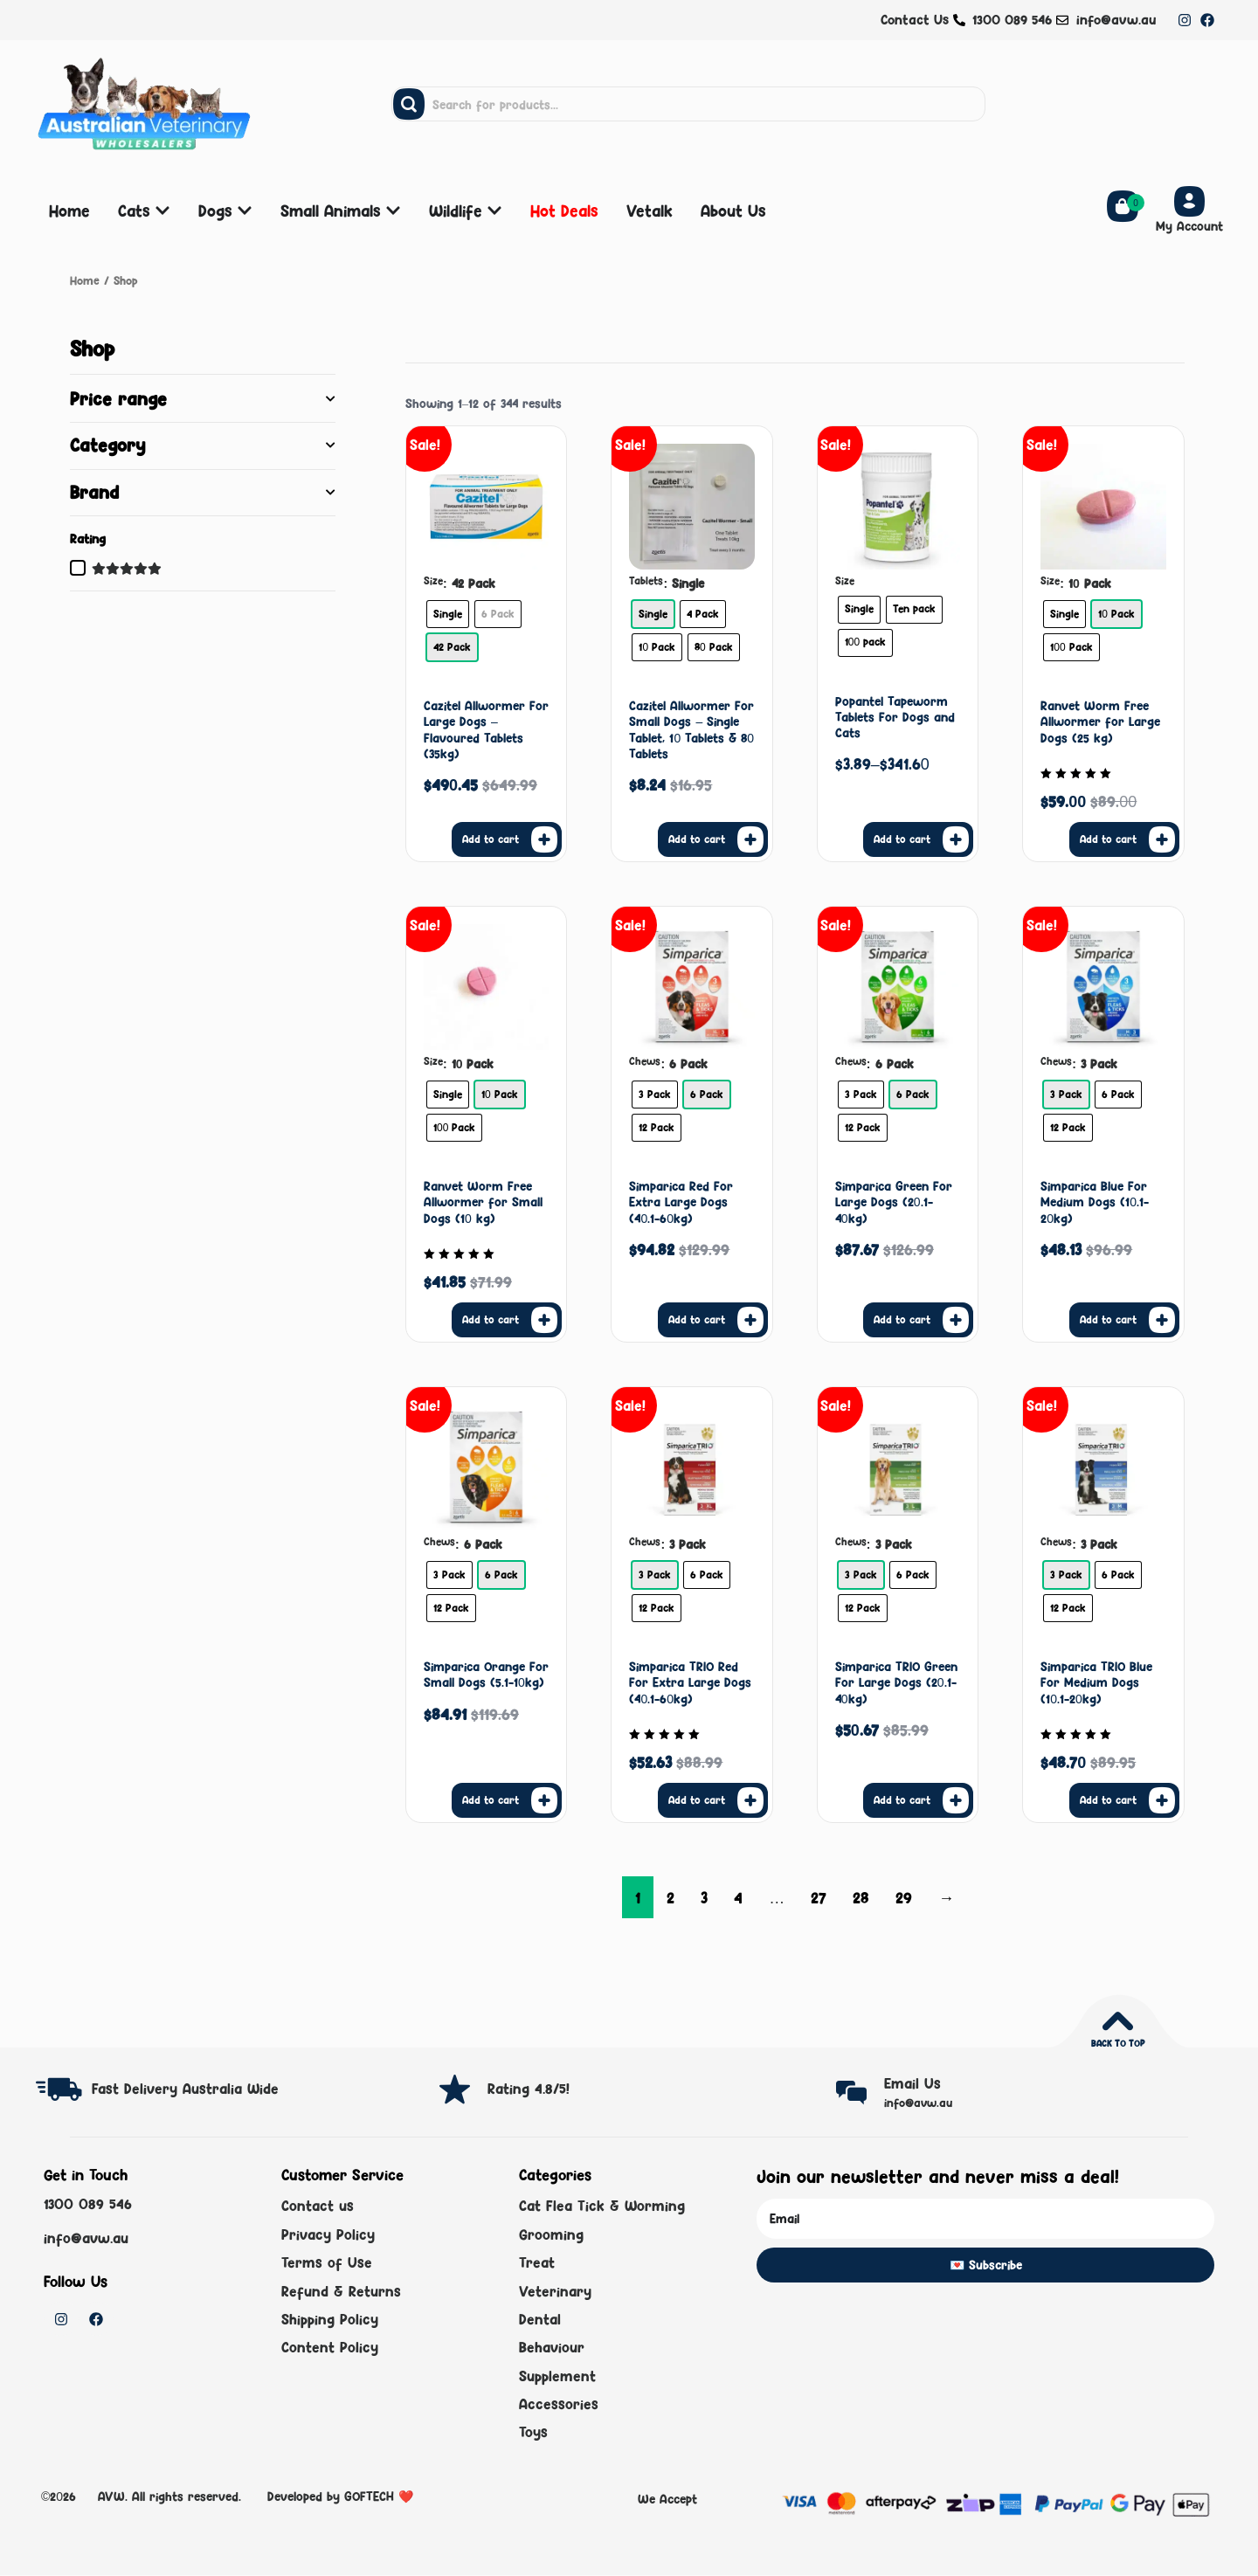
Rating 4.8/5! (528, 2088)
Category (202, 445)
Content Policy (329, 2347)
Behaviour (551, 2347)
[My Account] (1189, 201)
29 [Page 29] (903, 1897)
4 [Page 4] (738, 1897)
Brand (202, 492)
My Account (1189, 226)
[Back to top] (1117, 2021)
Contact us (317, 2205)
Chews (644, 1061)
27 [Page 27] (818, 1897)
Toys (533, 2432)
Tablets (646, 581)
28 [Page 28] (861, 1897)
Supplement (557, 2376)
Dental (540, 2319)
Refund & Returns (341, 2291)
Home (85, 280)
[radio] (447, 614)
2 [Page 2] (670, 1897)
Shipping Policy (329, 2319)
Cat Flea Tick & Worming (602, 2205)
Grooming (551, 2234)
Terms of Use (326, 2262)
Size (433, 581)
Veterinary (555, 2291)
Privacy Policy (328, 2234)
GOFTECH (369, 2496)
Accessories (558, 2404)
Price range (202, 399)
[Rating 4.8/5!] (454, 2089)
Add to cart (490, 839)
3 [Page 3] (704, 1897)
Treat (537, 2262)
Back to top (1117, 2043)
